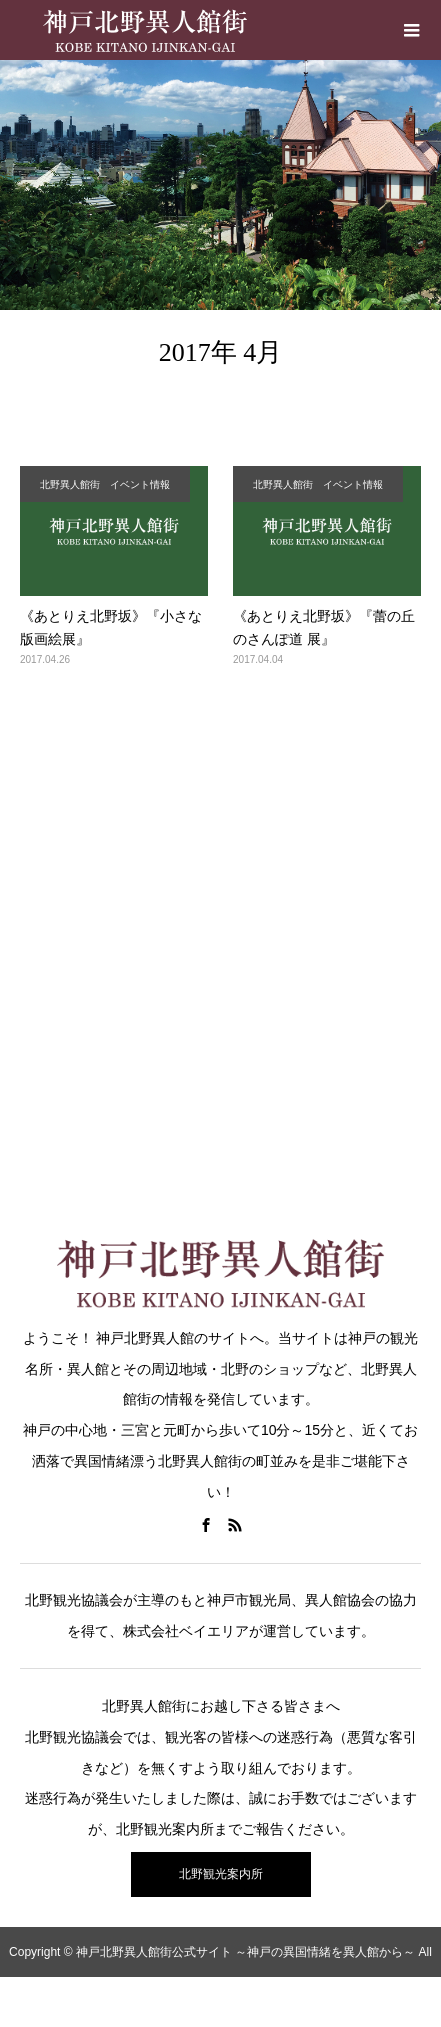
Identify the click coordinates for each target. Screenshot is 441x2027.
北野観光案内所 (221, 1874)
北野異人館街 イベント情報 (105, 484)
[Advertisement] (220, 938)
